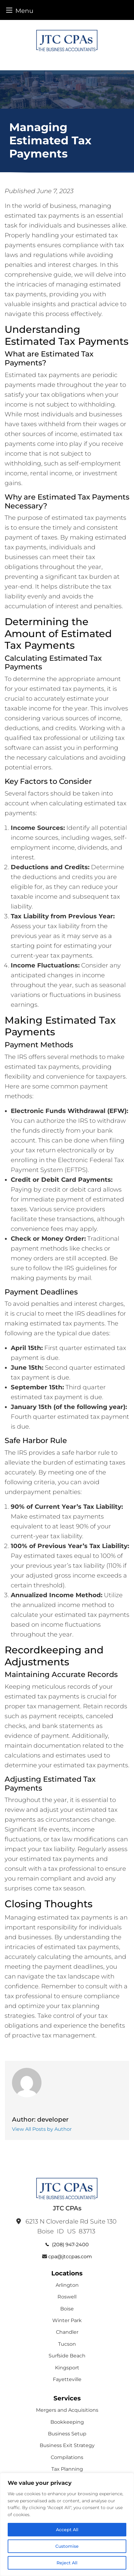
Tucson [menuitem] (67, 2344)
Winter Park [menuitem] (67, 2320)
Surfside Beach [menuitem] (67, 2356)
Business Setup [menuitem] (67, 2434)
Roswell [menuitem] (67, 2297)
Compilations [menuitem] (67, 2457)
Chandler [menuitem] (67, 2332)
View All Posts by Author (42, 2129)
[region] (67, 2524)
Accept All (67, 2529)
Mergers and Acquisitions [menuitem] (67, 2410)
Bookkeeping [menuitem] (67, 2422)
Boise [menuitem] (67, 2309)
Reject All (67, 2563)
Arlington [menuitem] (67, 2285)
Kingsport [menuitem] (67, 2368)
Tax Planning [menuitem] (67, 2469)
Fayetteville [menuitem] (67, 2379)
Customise (67, 2546)
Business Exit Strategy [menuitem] (67, 2445)
